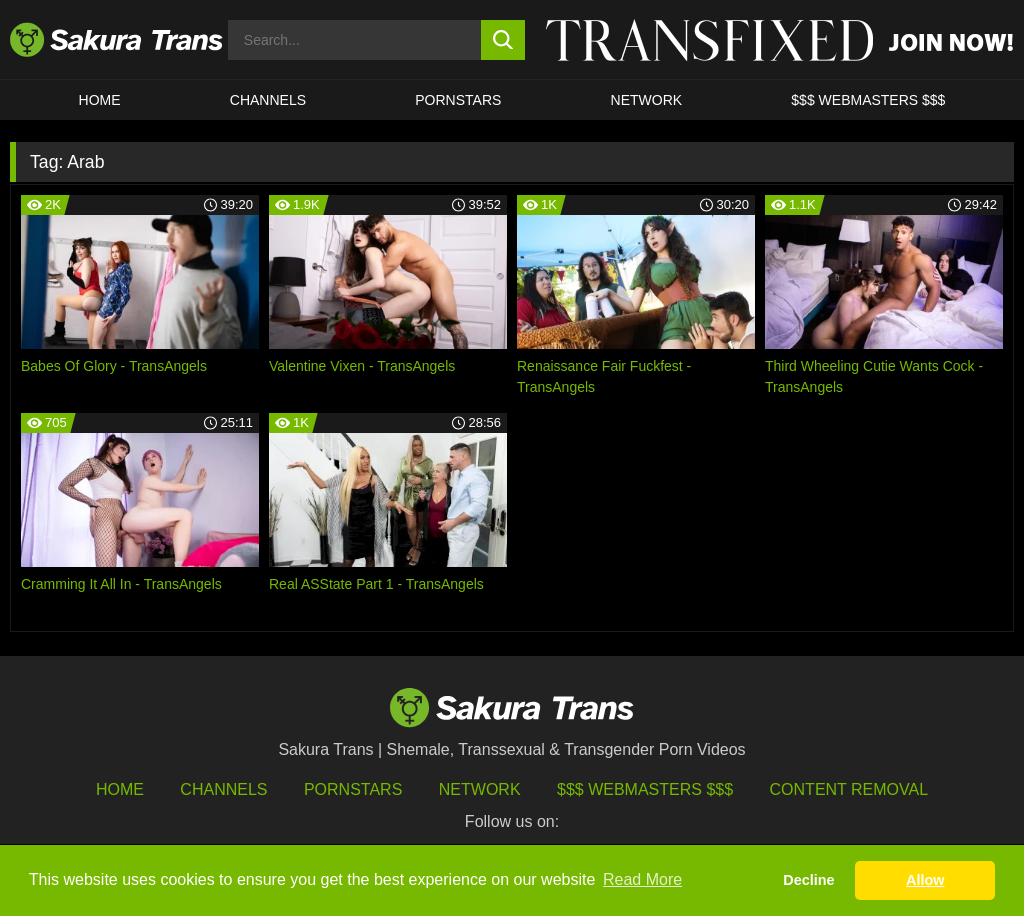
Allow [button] (925, 880)
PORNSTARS (458, 100)
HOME (100, 100)
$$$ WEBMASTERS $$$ (868, 100)
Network (647, 100)
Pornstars (353, 789)
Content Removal (849, 789)
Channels (223, 789)
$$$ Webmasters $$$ (645, 789)
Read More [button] (642, 879)
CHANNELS (268, 100)
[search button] (503, 40)
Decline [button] (808, 880)
